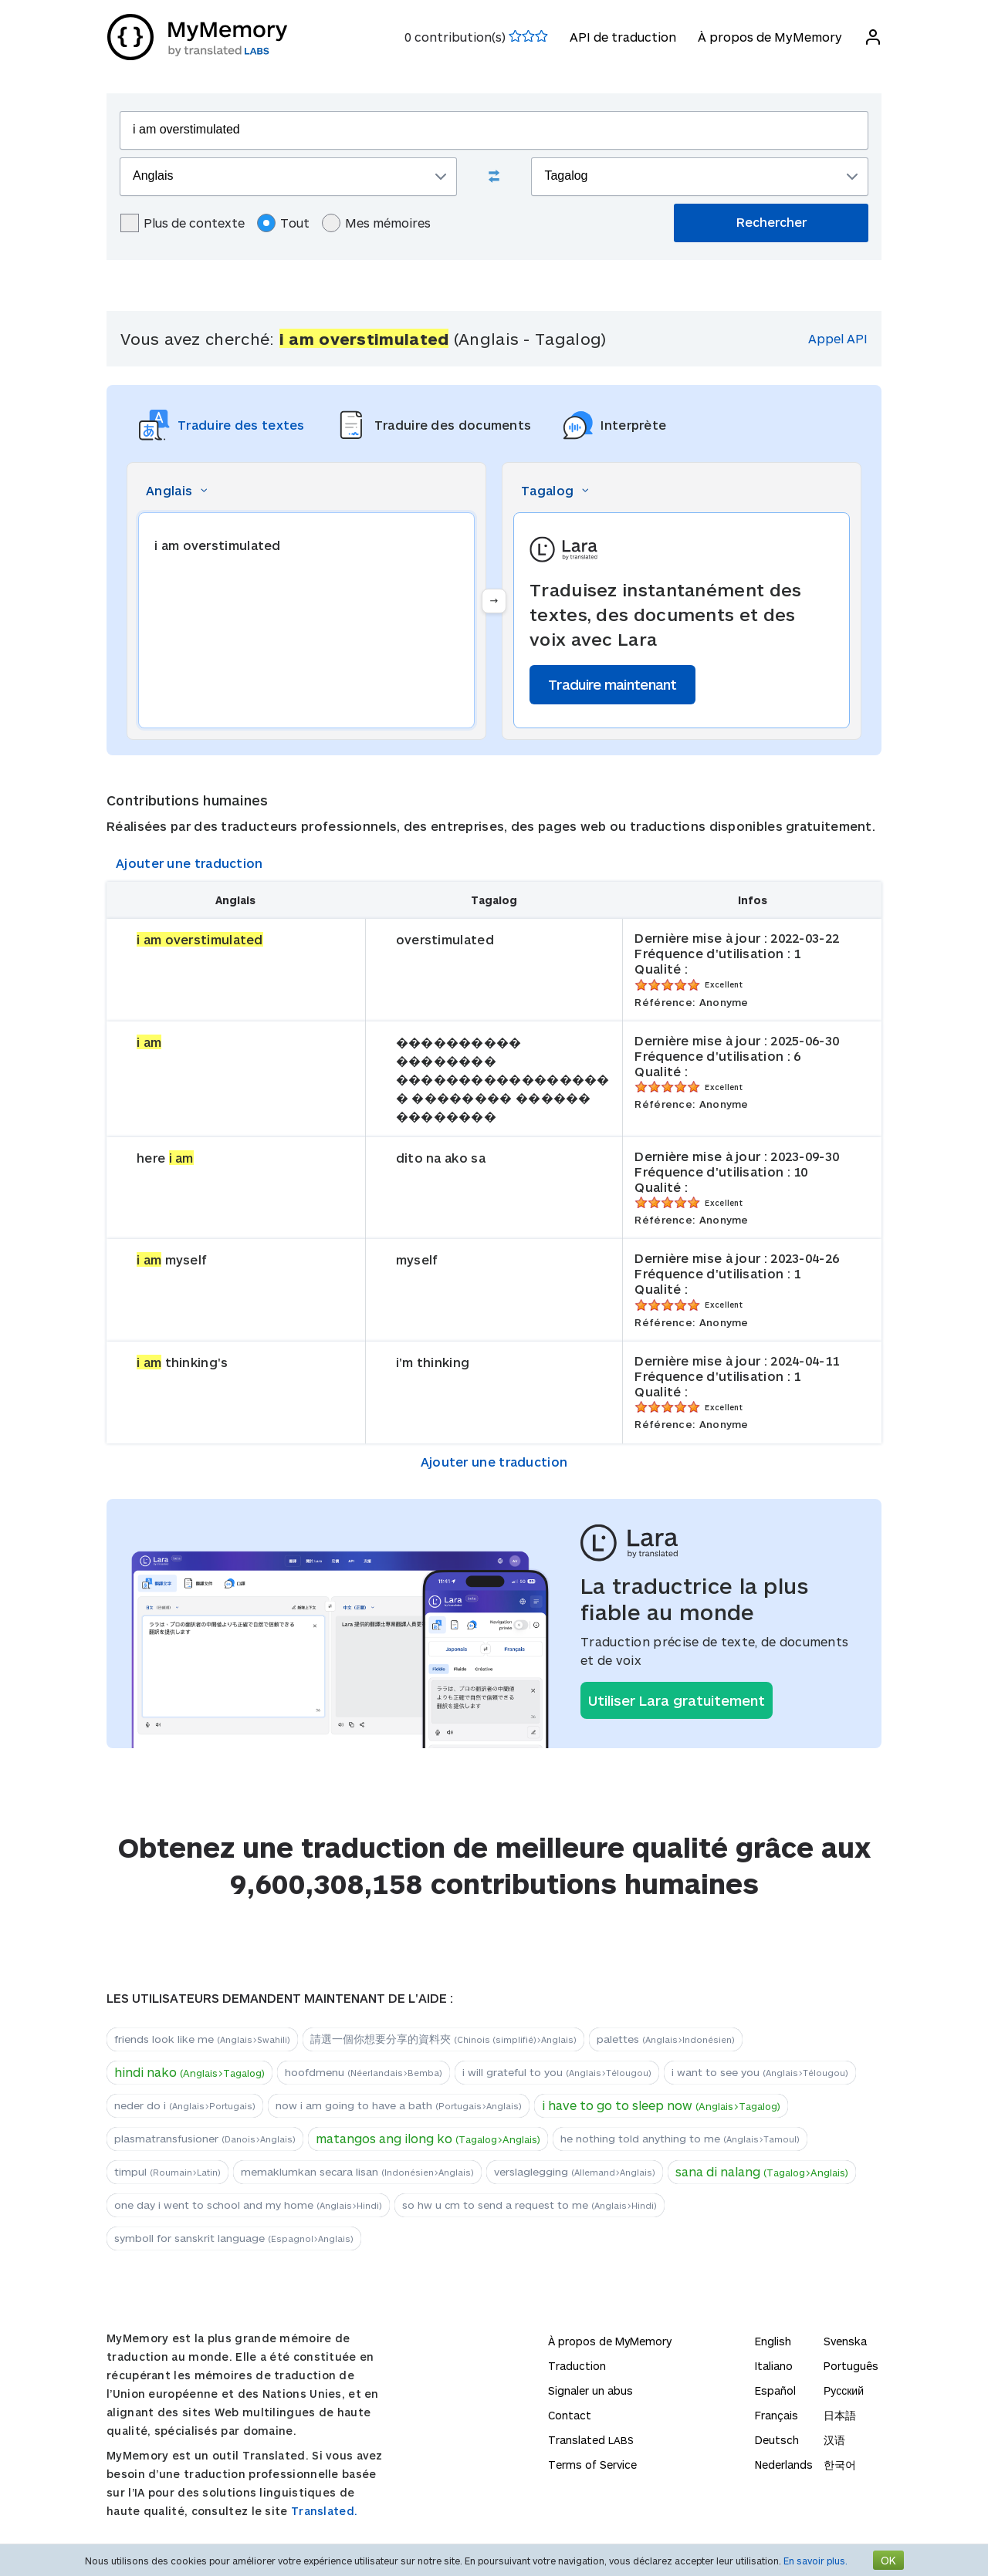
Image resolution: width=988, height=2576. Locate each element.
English (773, 2341)
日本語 (840, 2415)
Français (776, 2415)
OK (888, 2560)
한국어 (840, 2464)
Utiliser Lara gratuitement (676, 1700)
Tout (283, 223)
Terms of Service (592, 2464)
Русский (844, 2390)
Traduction (577, 2365)
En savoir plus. (815, 2560)
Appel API (838, 338)
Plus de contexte (182, 223)
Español (775, 2390)
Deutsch (777, 2439)
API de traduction (622, 36)
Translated (591, 2439)
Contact (569, 2415)
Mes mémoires (376, 223)
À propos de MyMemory (769, 36)
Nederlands (784, 2464)
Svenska (845, 2341)
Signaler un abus (590, 2390)
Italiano (774, 2365)
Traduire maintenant (612, 684)
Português (851, 2365)
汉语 (834, 2439)
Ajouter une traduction (189, 863)
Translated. (324, 2510)
